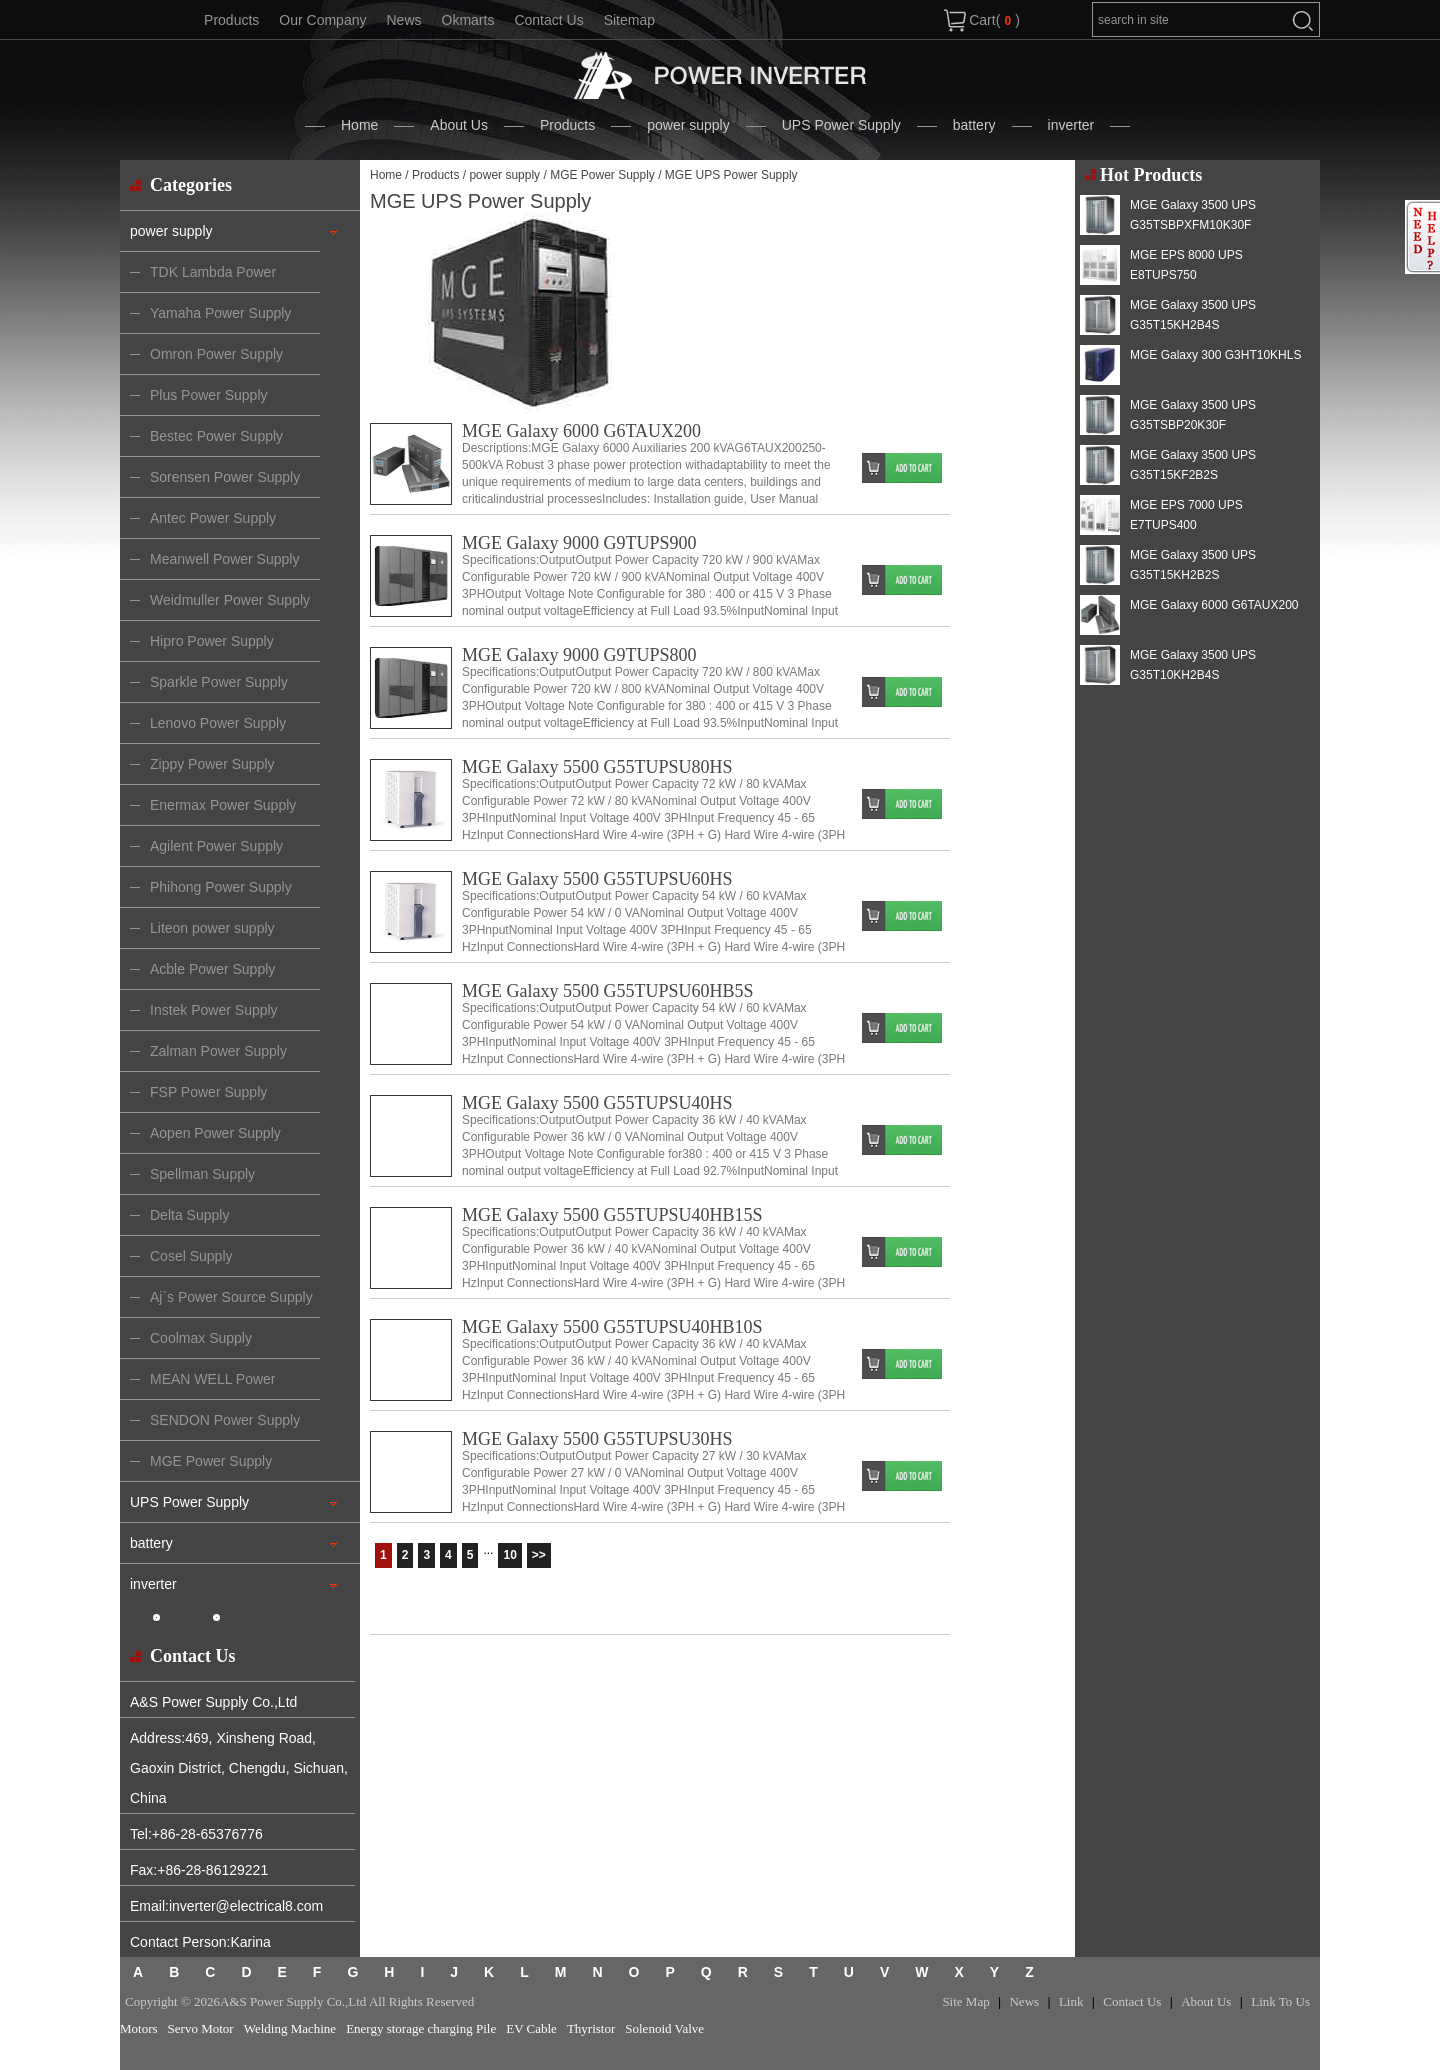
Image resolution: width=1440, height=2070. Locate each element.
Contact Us (548, 20)
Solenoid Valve (664, 2028)
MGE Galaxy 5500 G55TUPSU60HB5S (608, 991)
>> (539, 1555)
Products (231, 20)
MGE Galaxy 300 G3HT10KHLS (1215, 355)
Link (1071, 2001)
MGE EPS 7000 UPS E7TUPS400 (1186, 515)
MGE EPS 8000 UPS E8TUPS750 (1186, 265)
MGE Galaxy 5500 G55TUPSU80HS (597, 767)
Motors (139, 2028)
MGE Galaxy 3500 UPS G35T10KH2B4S (1193, 665)
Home (359, 125)
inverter (1071, 125)
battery (974, 125)
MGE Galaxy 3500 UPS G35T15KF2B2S (1193, 465)
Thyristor (591, 2028)
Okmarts (468, 20)
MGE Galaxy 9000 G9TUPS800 (579, 655)
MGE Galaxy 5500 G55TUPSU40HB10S (612, 1327)
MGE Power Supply (602, 175)
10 (509, 1555)
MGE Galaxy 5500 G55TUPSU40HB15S (612, 1215)
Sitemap (629, 20)
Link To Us (1280, 2001)
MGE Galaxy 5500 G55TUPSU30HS (597, 1439)
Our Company (322, 20)
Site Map (965, 2001)
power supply (688, 125)
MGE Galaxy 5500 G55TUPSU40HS (597, 1103)
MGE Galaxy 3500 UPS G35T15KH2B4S (1193, 315)
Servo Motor (201, 2028)
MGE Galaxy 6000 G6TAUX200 (581, 431)
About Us (459, 125)
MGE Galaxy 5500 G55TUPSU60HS (597, 879)
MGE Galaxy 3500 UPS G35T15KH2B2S (1193, 565)
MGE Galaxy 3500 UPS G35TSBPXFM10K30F (1193, 215)
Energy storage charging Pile (421, 2028)
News (403, 20)
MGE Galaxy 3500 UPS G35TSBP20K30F (1193, 415)
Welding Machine (290, 2028)
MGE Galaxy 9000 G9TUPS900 (579, 543)
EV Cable (531, 2028)
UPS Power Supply (841, 125)
